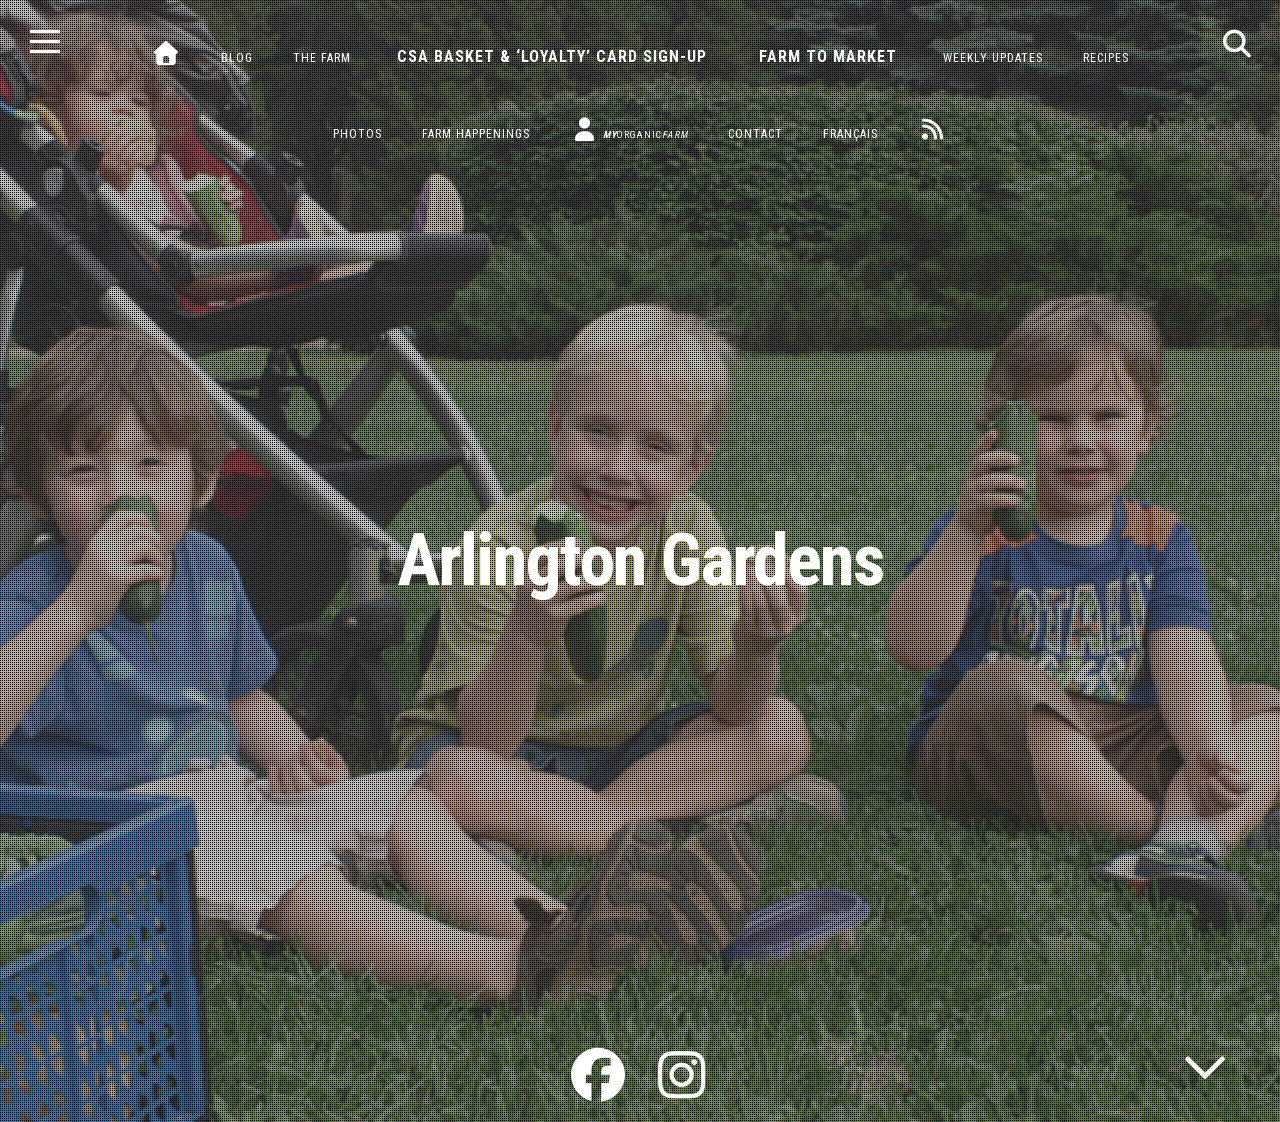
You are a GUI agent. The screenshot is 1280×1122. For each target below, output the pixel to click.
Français (850, 134)
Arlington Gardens (640, 560)
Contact (755, 134)
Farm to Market (828, 56)
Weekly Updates (993, 58)
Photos (357, 134)
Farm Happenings (476, 134)
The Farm (322, 58)
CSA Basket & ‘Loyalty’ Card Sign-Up (552, 56)
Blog (237, 58)
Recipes (1106, 58)
